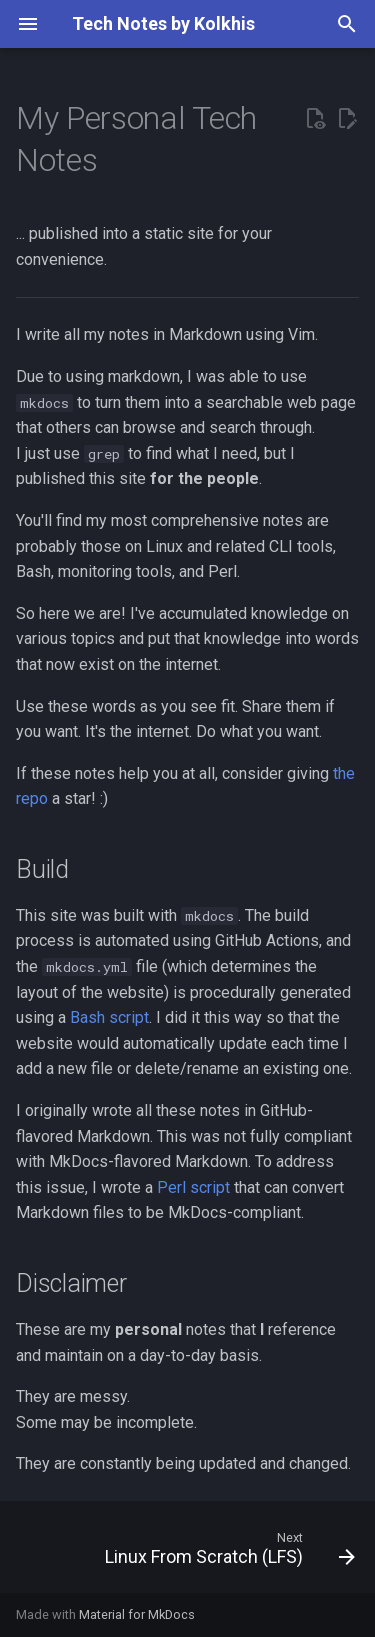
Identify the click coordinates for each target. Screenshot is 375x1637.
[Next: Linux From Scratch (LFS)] (227, 1553)
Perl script (193, 1187)
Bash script (109, 1017)
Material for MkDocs (137, 1614)
